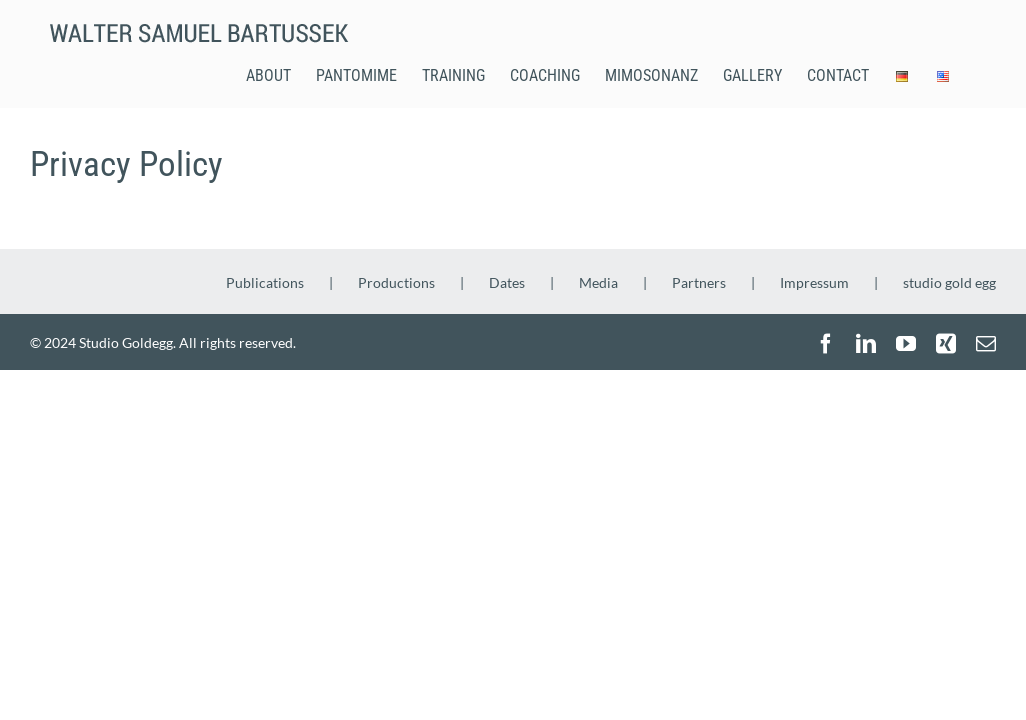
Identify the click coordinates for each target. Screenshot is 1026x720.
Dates (507, 282)
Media (598, 282)
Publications (265, 282)
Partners (699, 282)
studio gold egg (949, 282)
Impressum (814, 282)
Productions (396, 282)
